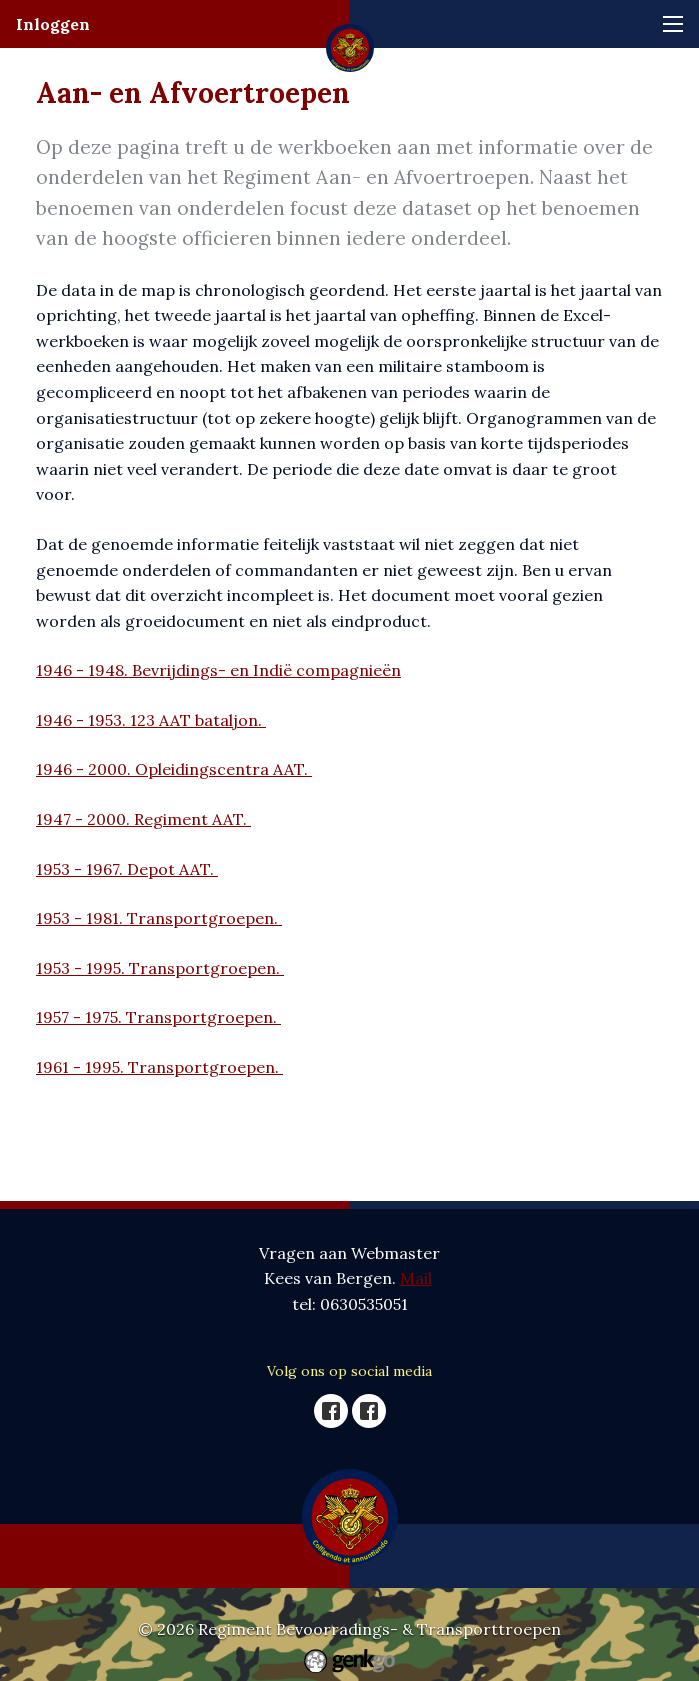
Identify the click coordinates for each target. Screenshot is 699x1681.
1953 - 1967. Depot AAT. (127, 869)
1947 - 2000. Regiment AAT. (143, 819)
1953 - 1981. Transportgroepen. (159, 918)
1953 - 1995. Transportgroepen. (160, 968)
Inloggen (53, 24)
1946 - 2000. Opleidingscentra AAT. (174, 769)
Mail (416, 1278)
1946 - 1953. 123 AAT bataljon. (151, 720)
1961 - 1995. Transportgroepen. (159, 1067)
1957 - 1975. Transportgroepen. (158, 1017)
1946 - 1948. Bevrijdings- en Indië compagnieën (218, 670)
